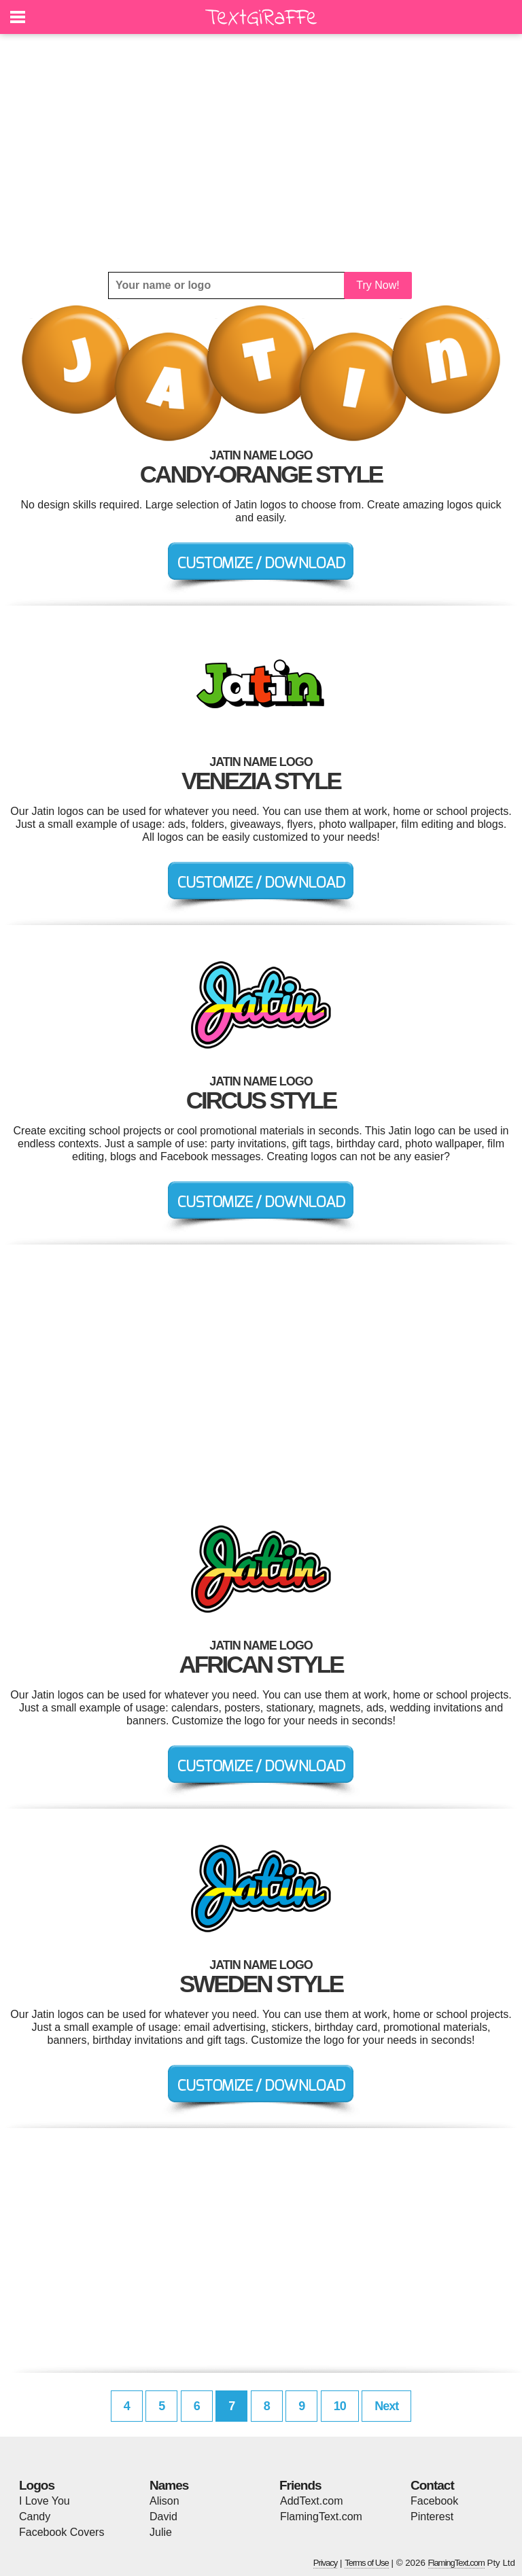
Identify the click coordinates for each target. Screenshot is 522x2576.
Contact (432, 2485)
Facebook (434, 2501)
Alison (164, 2501)
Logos (36, 2485)
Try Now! (377, 285)
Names (169, 2485)
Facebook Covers (61, 2532)
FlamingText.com (321, 2516)
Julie (161, 2532)
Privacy (325, 2563)
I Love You (44, 2501)
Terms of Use (367, 2563)
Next (386, 2406)
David (163, 2516)
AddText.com (311, 2501)
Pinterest (432, 2516)
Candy (34, 2516)
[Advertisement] (261, 153)
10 (340, 2406)
